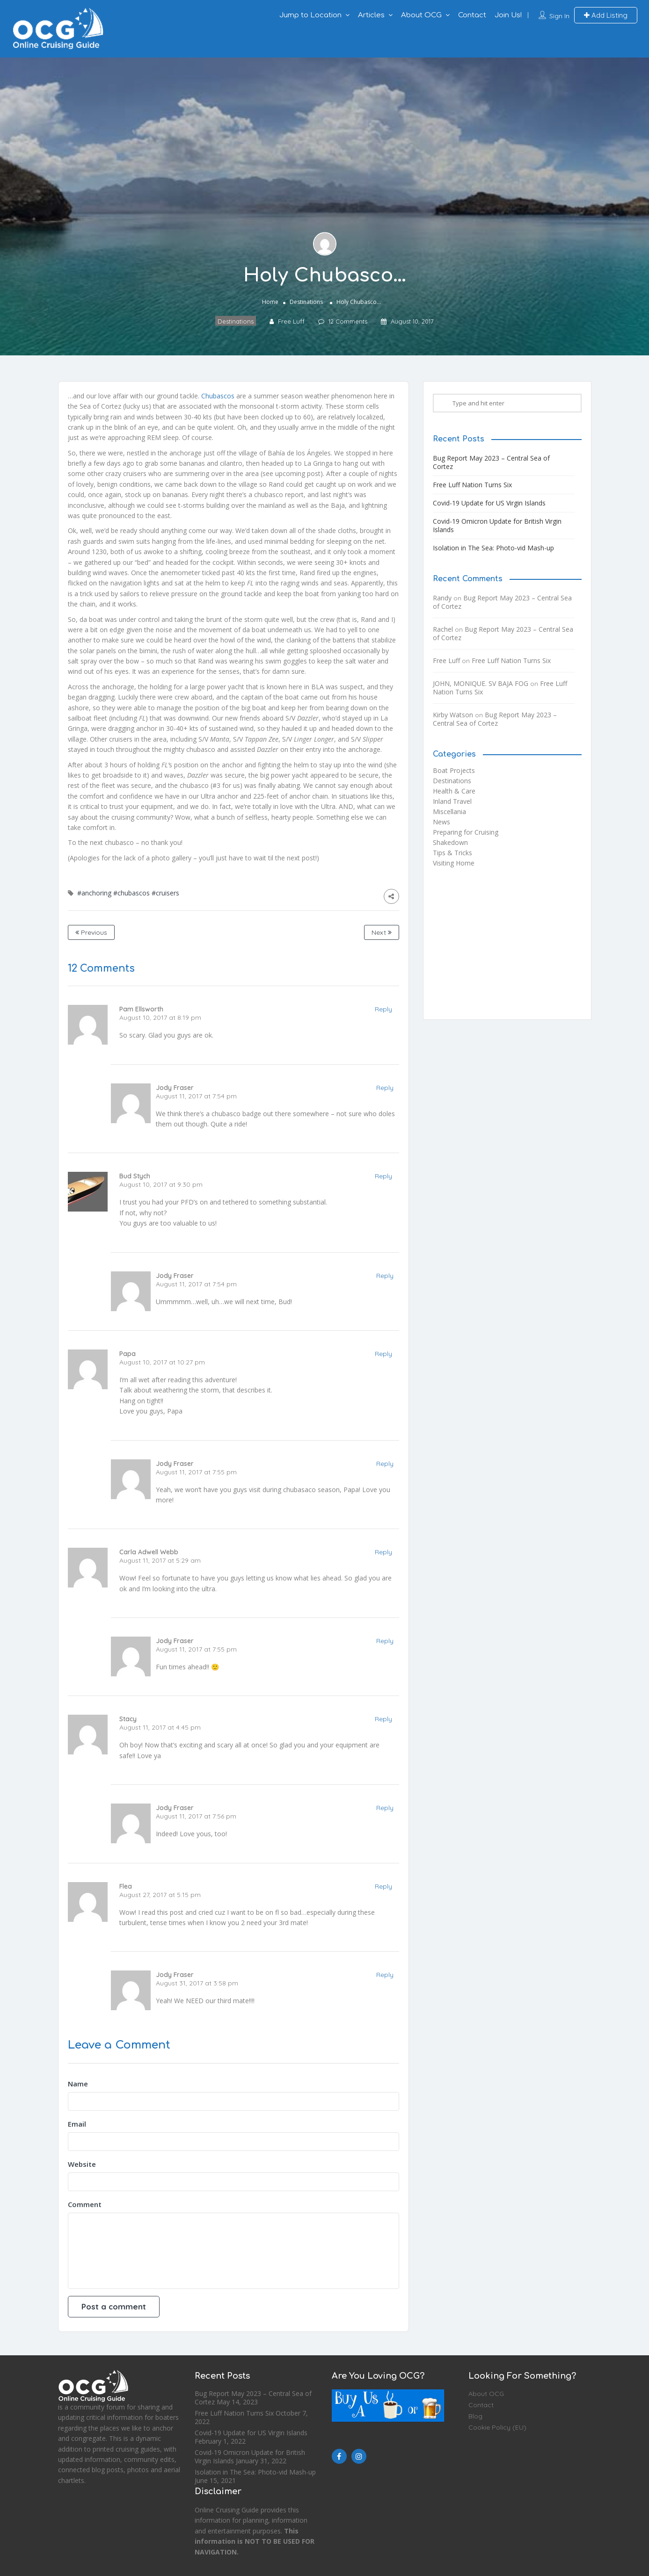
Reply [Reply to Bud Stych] (383, 1176)
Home (270, 301)
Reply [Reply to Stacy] (383, 1719)
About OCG (421, 15)
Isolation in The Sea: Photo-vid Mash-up (493, 547)
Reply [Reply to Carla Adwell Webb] (383, 1552)
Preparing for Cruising (465, 832)
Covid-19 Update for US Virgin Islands (489, 502)
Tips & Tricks (452, 852)
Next (382, 932)
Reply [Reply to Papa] (383, 1353)
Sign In (559, 16)
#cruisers (165, 892)
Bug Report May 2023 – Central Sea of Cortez (491, 462)
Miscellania (449, 811)
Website (82, 2164)
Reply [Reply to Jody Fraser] (385, 1087)
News (441, 821)
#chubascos (131, 892)
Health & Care (454, 791)
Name (78, 2083)
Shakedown (450, 842)
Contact (472, 15)
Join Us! (508, 15)
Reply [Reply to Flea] (383, 1886)
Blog (475, 2416)
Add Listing (605, 15)
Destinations (306, 301)
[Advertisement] (507, 946)
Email (77, 2124)
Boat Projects (454, 770)
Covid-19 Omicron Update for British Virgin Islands (497, 525)
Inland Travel (452, 801)
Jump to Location (310, 15)
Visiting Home (453, 863)
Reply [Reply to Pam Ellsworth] (383, 1009)
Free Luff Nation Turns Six (472, 484)
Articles (371, 15)
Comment (85, 2204)
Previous (91, 932)
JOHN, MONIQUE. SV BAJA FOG (480, 683)
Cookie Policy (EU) (497, 2427)
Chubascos (217, 395)
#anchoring (94, 892)
